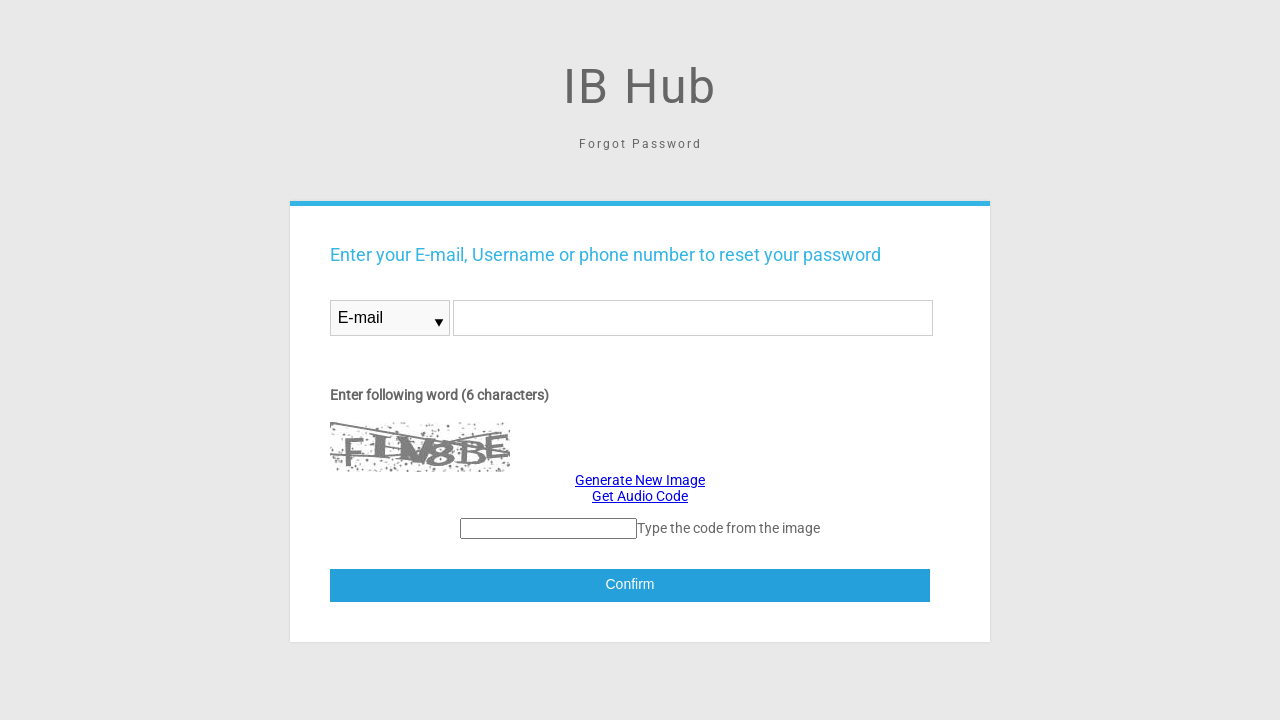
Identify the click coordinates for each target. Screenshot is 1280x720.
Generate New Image (640, 480)
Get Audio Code (640, 496)
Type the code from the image (728, 528)
